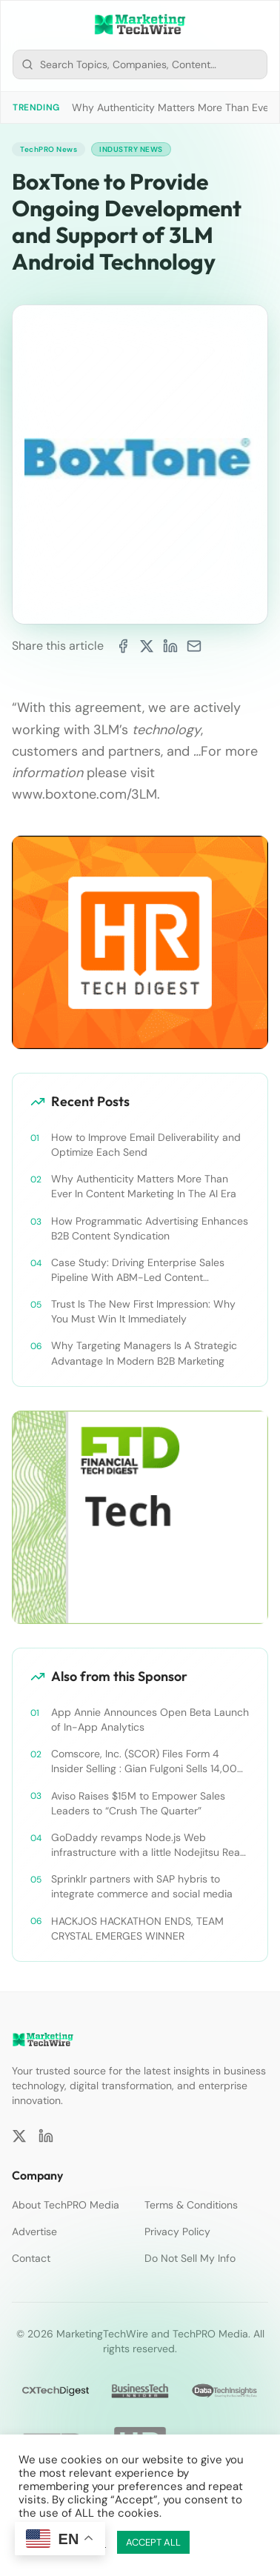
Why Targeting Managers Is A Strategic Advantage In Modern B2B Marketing (144, 1353)
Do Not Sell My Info (190, 2258)
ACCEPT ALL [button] (153, 2542)
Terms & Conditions (191, 2204)
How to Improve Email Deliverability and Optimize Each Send (146, 1145)
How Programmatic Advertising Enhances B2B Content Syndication (149, 1228)
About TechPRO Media (65, 2204)
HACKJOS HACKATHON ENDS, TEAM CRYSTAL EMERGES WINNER (137, 1928)
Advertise (34, 2231)
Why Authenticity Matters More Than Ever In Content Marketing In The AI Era (143, 1186)
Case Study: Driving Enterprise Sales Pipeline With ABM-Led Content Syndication (137, 1270)
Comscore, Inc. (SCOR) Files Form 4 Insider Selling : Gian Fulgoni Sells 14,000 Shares (147, 1761)
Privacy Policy (177, 2231)
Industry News (131, 149)
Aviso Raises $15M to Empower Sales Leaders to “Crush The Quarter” (138, 1803)
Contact (31, 2258)
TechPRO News (48, 149)
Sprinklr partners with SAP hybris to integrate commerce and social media (142, 1886)
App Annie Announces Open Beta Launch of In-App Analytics (150, 1719)
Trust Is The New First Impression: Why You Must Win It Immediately (143, 1311)
